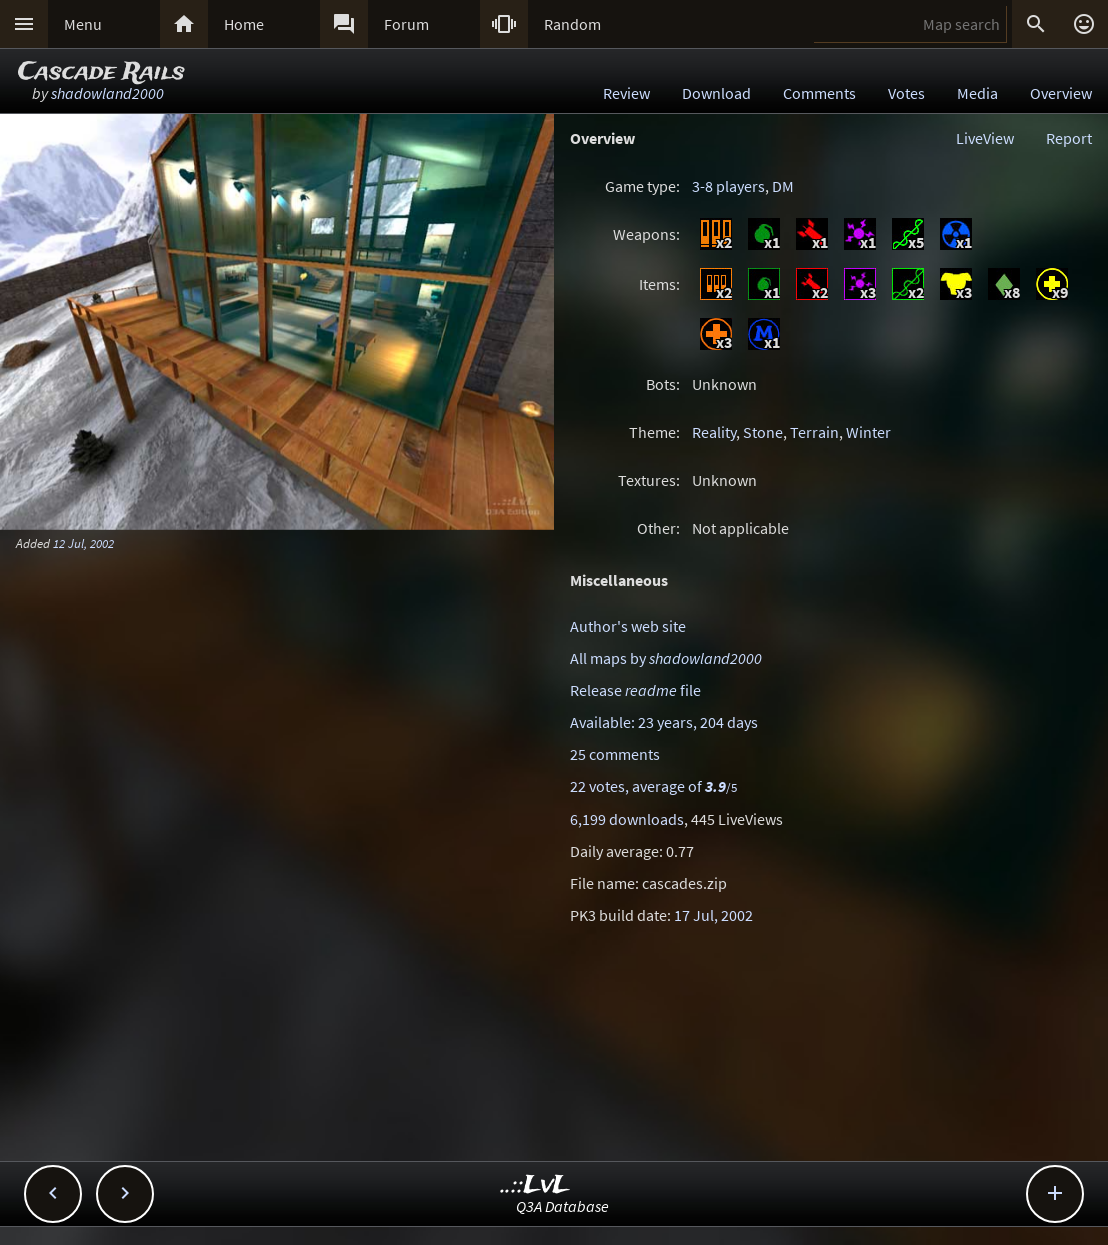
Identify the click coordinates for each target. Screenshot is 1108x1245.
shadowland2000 (107, 93)
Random (572, 24)
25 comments (615, 754)
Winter (868, 432)
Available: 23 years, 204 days (664, 722)
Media (977, 93)
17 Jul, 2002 (713, 915)
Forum (406, 24)
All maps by (666, 658)
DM (783, 186)
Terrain (814, 432)
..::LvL (535, 1185)
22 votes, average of (653, 786)
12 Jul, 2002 (83, 543)
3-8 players (728, 186)
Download (716, 93)
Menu (83, 24)
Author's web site (628, 626)
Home (244, 24)
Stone (763, 432)
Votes (906, 93)
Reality (714, 432)
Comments (819, 93)
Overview (1061, 93)
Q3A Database (562, 1206)
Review (626, 93)
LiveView (985, 138)
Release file (635, 690)
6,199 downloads (627, 819)
